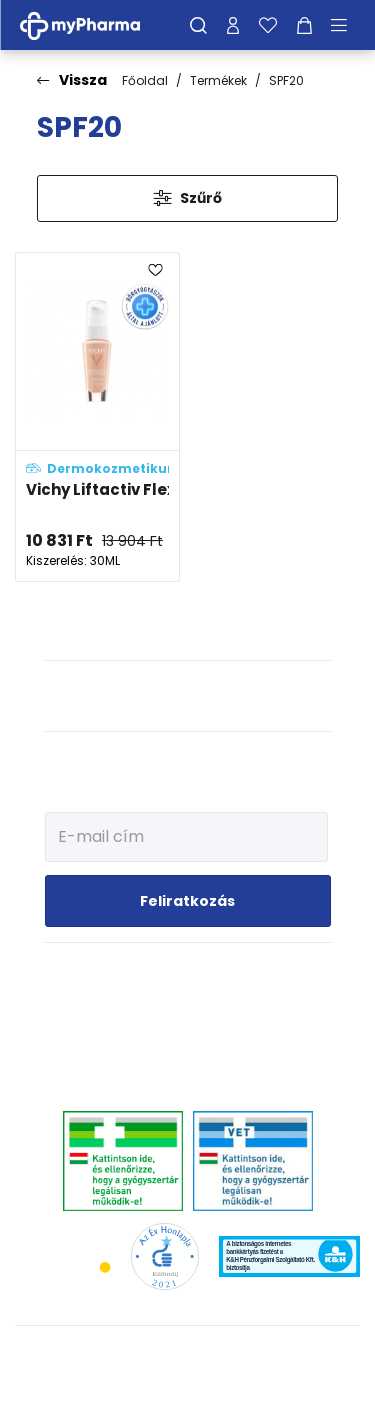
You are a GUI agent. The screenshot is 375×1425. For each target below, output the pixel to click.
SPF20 (286, 80)
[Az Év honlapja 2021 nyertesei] (164, 1255)
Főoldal (145, 80)
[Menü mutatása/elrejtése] (346, 25)
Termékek (218, 80)
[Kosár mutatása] (304, 25)
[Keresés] (198, 25)
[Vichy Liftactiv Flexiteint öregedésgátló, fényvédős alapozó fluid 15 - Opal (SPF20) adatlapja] (97, 417)
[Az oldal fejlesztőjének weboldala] (187, 1393)
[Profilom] (233, 25)
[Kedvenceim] (268, 25)
